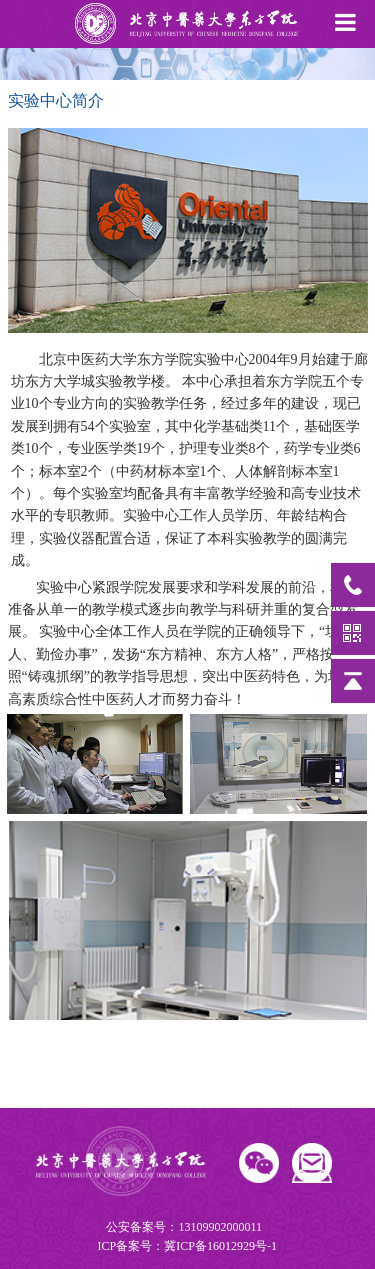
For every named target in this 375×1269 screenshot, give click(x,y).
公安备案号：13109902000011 (186, 1238)
